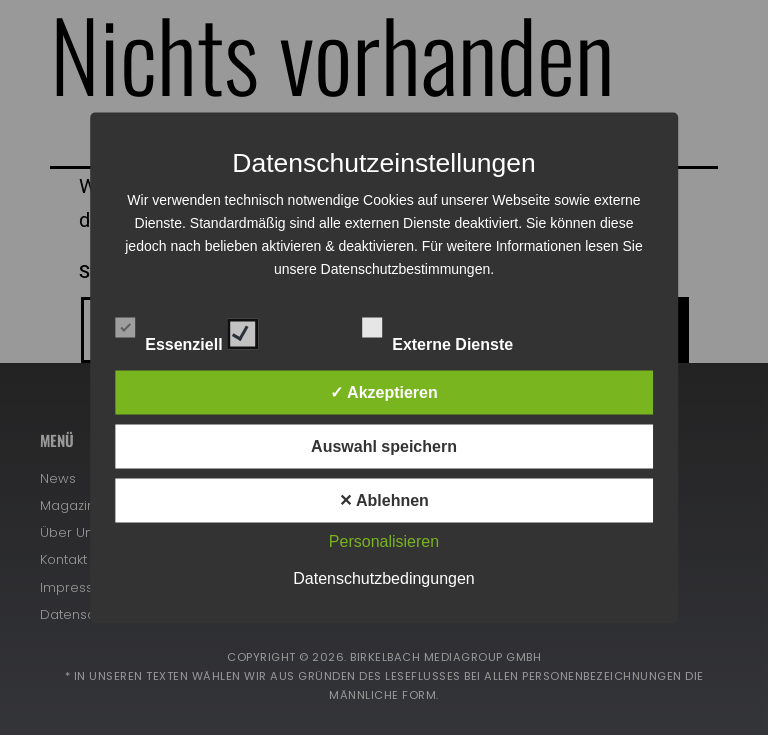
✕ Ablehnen (384, 499)
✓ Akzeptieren (384, 391)
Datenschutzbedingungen (383, 577)
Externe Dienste (455, 330)
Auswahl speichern (384, 445)
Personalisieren (384, 540)
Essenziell (186, 330)
